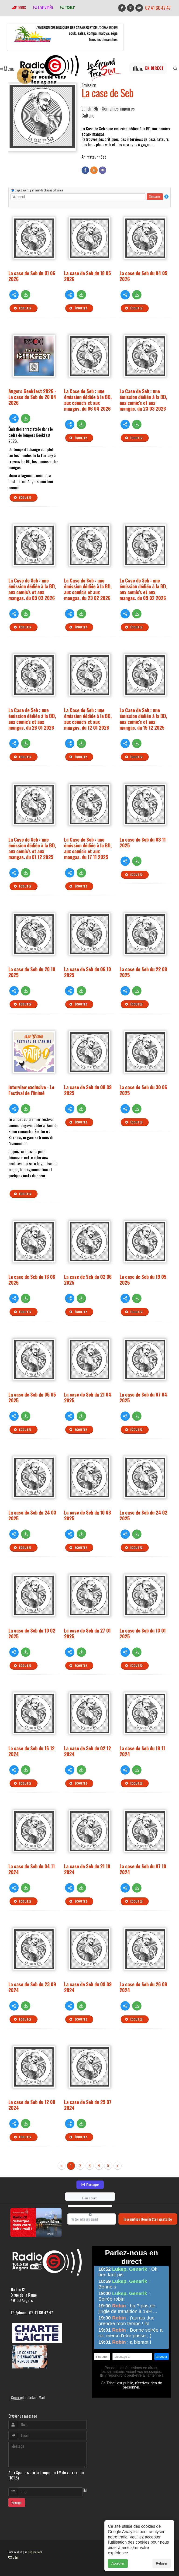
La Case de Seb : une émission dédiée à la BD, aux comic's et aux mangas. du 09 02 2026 (143, 589)
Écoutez (23, 308)
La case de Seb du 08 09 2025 (88, 1089)
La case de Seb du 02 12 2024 (87, 1751)
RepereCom (35, 2551)
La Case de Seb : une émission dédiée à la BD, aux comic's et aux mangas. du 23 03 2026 (143, 399)
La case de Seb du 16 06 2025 (31, 1279)
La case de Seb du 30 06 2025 (143, 1089)
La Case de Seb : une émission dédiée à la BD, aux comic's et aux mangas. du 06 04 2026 (88, 399)
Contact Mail (36, 2397)
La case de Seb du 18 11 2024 (142, 1751)
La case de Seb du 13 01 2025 (143, 1633)
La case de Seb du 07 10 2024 (143, 1869)
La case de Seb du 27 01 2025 (87, 1633)
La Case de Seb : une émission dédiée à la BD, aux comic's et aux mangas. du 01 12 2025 (32, 848)
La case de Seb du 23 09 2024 (32, 1987)
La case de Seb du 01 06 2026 (31, 275)
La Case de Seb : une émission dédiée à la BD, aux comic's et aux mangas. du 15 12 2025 (143, 718)
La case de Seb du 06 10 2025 (87, 971)
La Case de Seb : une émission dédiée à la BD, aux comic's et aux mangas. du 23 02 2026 (88, 589)
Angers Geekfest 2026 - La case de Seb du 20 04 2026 (32, 396)
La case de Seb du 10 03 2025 (87, 1515)
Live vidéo (43, 7)
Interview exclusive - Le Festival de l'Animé (31, 1089)
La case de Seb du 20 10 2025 (31, 971)
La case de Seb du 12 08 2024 (31, 2104)
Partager (90, 2185)
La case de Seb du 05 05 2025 (32, 1397)
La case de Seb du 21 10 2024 (87, 1869)
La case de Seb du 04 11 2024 (31, 1869)
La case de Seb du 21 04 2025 (87, 1397)
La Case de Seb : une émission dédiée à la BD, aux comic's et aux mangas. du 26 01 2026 (32, 718)
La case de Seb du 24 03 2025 (32, 1515)
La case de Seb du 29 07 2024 (87, 2104)
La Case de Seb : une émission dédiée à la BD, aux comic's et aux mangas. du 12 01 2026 (88, 718)
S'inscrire (155, 196)
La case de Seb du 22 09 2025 (143, 971)
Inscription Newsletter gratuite (148, 2219)
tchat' (67, 7)
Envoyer (16, 2502)
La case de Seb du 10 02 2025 (31, 1633)
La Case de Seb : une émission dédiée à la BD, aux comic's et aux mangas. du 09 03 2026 (32, 589)
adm (13, 2557)
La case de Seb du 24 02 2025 (143, 1515)
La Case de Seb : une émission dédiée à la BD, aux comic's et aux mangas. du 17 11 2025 (88, 848)
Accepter (117, 2563)
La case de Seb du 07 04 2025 (143, 1397)
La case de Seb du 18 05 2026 (87, 275)
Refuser (161, 2563)
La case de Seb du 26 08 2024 (143, 1987)
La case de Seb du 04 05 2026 (143, 275)
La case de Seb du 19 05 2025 (143, 1279)
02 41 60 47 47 (158, 7)
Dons (19, 7)
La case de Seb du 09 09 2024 (88, 1987)
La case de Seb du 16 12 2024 (31, 1751)
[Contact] (102, 170)
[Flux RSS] (94, 170)
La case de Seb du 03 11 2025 (143, 842)
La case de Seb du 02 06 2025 (88, 1279)
